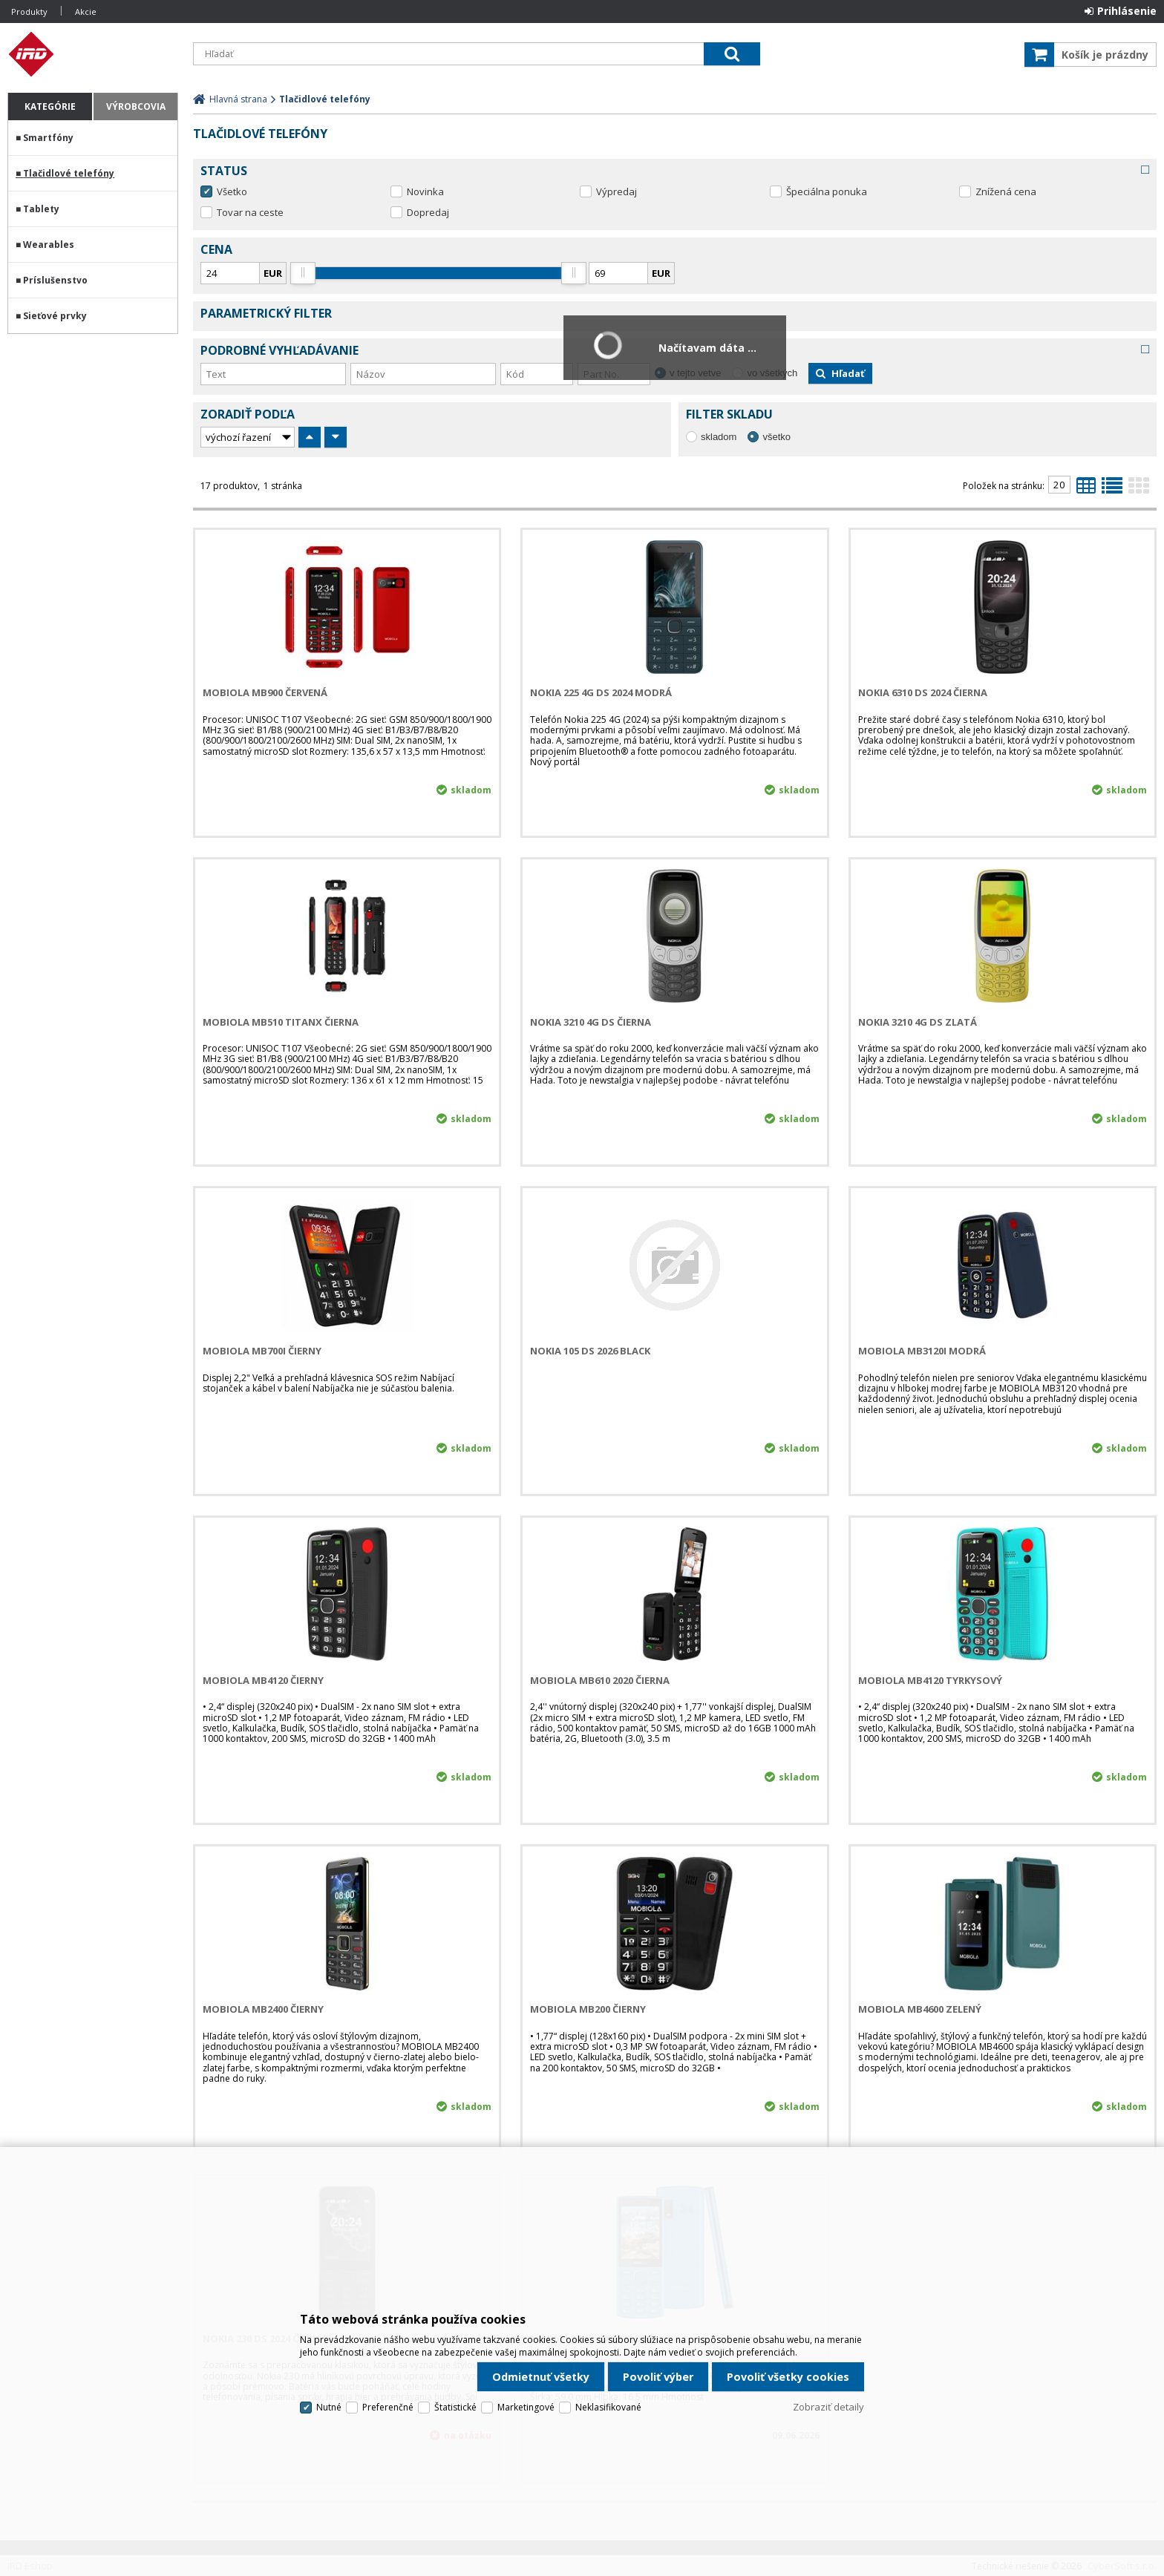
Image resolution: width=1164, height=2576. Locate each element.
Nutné (328, 2407)
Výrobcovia (136, 106)
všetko (776, 436)
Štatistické (455, 2407)
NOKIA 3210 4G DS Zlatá (917, 1022)
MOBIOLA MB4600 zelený (919, 2009)
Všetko (232, 191)
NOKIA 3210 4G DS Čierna (590, 1022)
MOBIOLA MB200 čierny (588, 2009)
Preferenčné (387, 2407)
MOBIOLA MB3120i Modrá (922, 1350)
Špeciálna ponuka (826, 191)
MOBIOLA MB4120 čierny (263, 1680)
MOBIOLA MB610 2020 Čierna (600, 1680)
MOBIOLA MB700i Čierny (262, 1350)
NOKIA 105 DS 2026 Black (590, 1350)
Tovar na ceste (250, 212)
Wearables (48, 244)
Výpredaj (616, 191)
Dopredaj (428, 212)
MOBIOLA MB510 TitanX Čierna (281, 1022)
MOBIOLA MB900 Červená (265, 692)
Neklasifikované (608, 2407)
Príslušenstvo (55, 280)
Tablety (41, 209)
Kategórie (50, 106)
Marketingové (526, 2407)
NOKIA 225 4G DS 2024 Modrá (601, 692)
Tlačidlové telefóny (68, 173)
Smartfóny (48, 137)
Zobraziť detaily (828, 2406)
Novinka (425, 191)
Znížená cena (1005, 191)
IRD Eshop (92, 54)
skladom (718, 436)
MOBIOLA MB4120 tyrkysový (930, 1680)
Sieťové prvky (55, 315)
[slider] (302, 273)
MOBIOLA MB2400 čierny (263, 2009)
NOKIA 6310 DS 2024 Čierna (922, 692)
